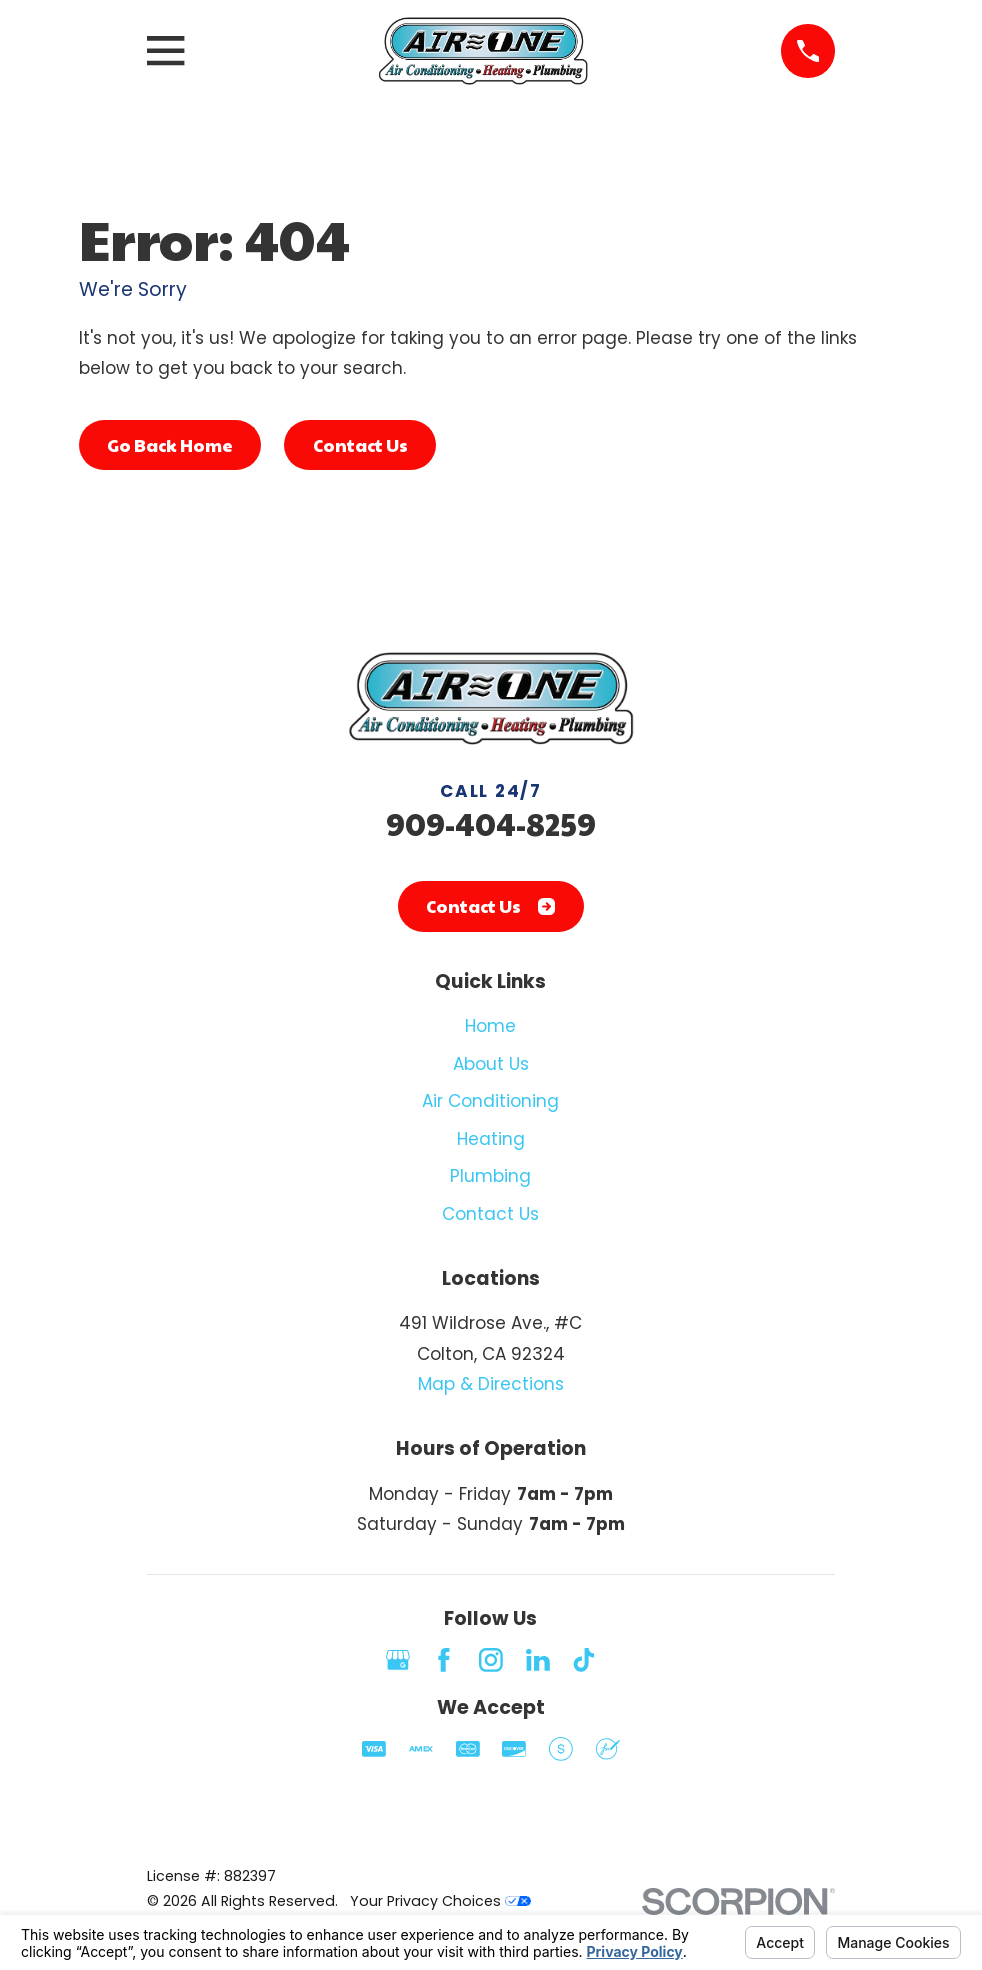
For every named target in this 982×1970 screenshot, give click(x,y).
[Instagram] (491, 1660)
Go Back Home (170, 445)
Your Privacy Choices (440, 1901)
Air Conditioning (490, 1101)
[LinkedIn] (538, 1660)
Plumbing (490, 1176)
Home (490, 1026)
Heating (491, 1139)
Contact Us (360, 445)
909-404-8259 (491, 823)
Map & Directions (491, 1384)
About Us (491, 1064)
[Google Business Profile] (398, 1660)
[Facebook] (444, 1660)
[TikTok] (584, 1660)
